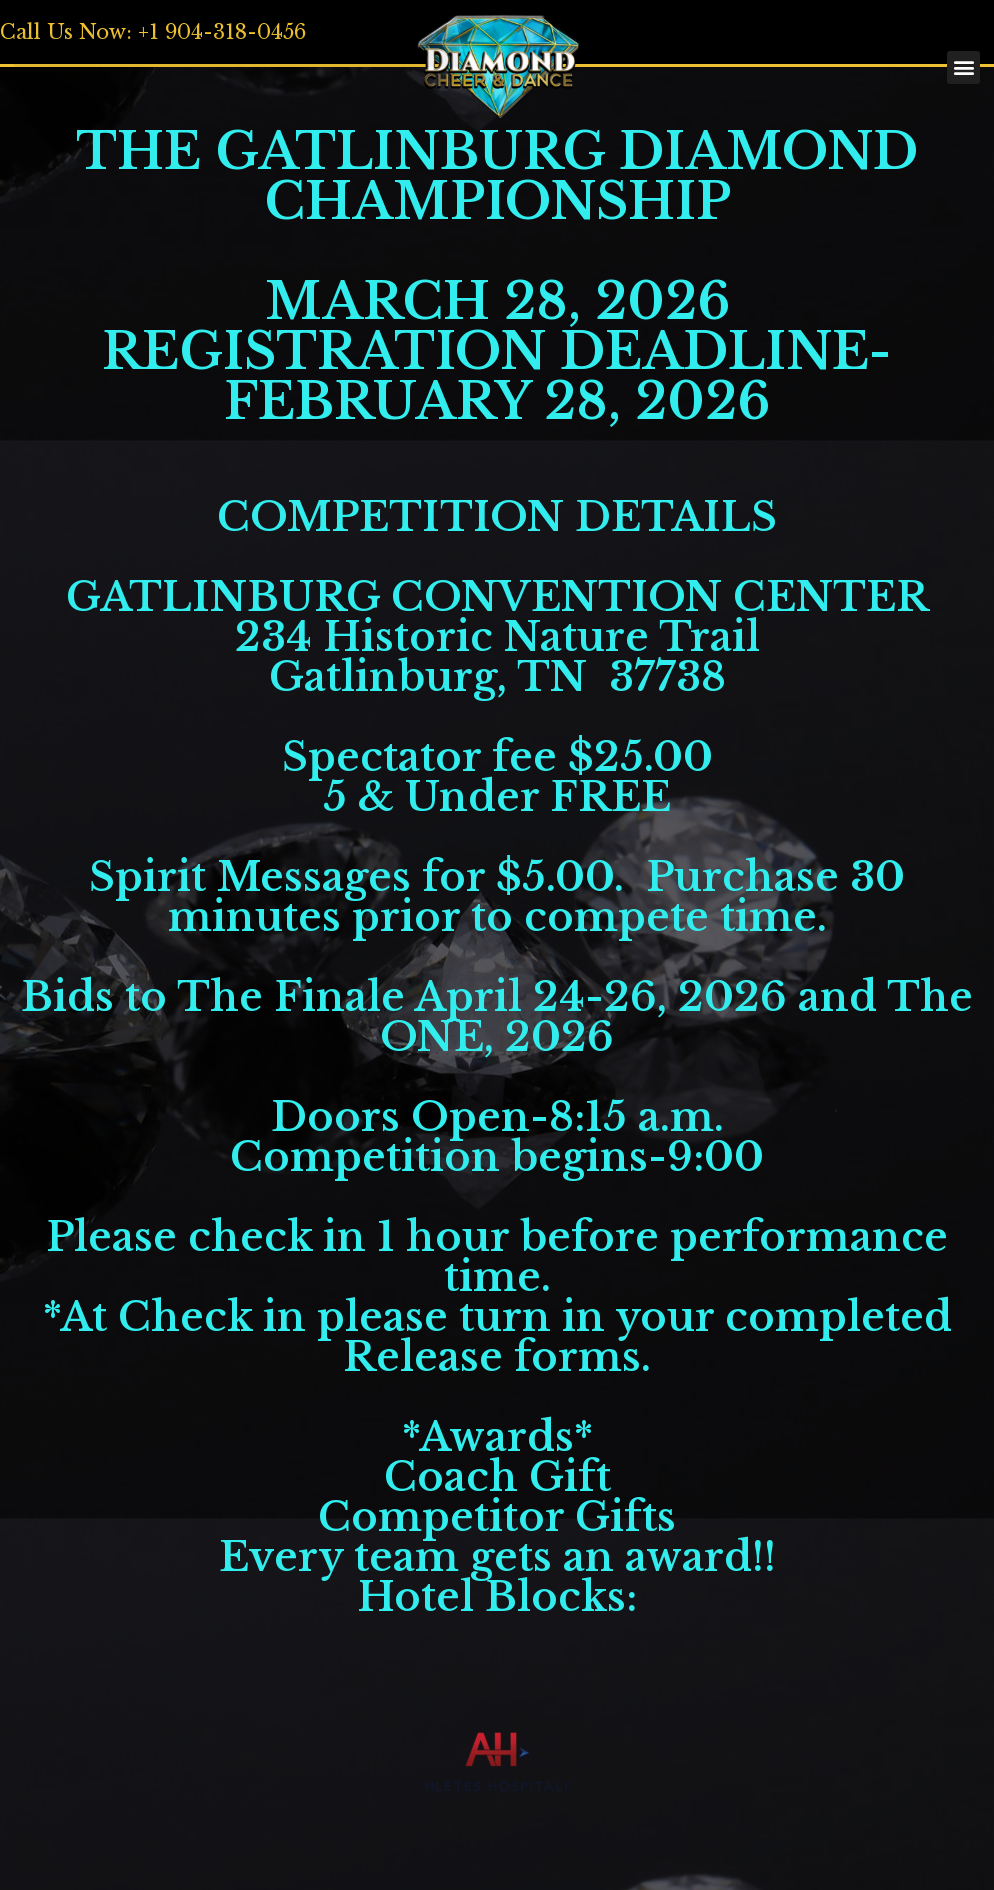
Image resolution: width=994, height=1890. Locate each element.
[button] (233, 50)
